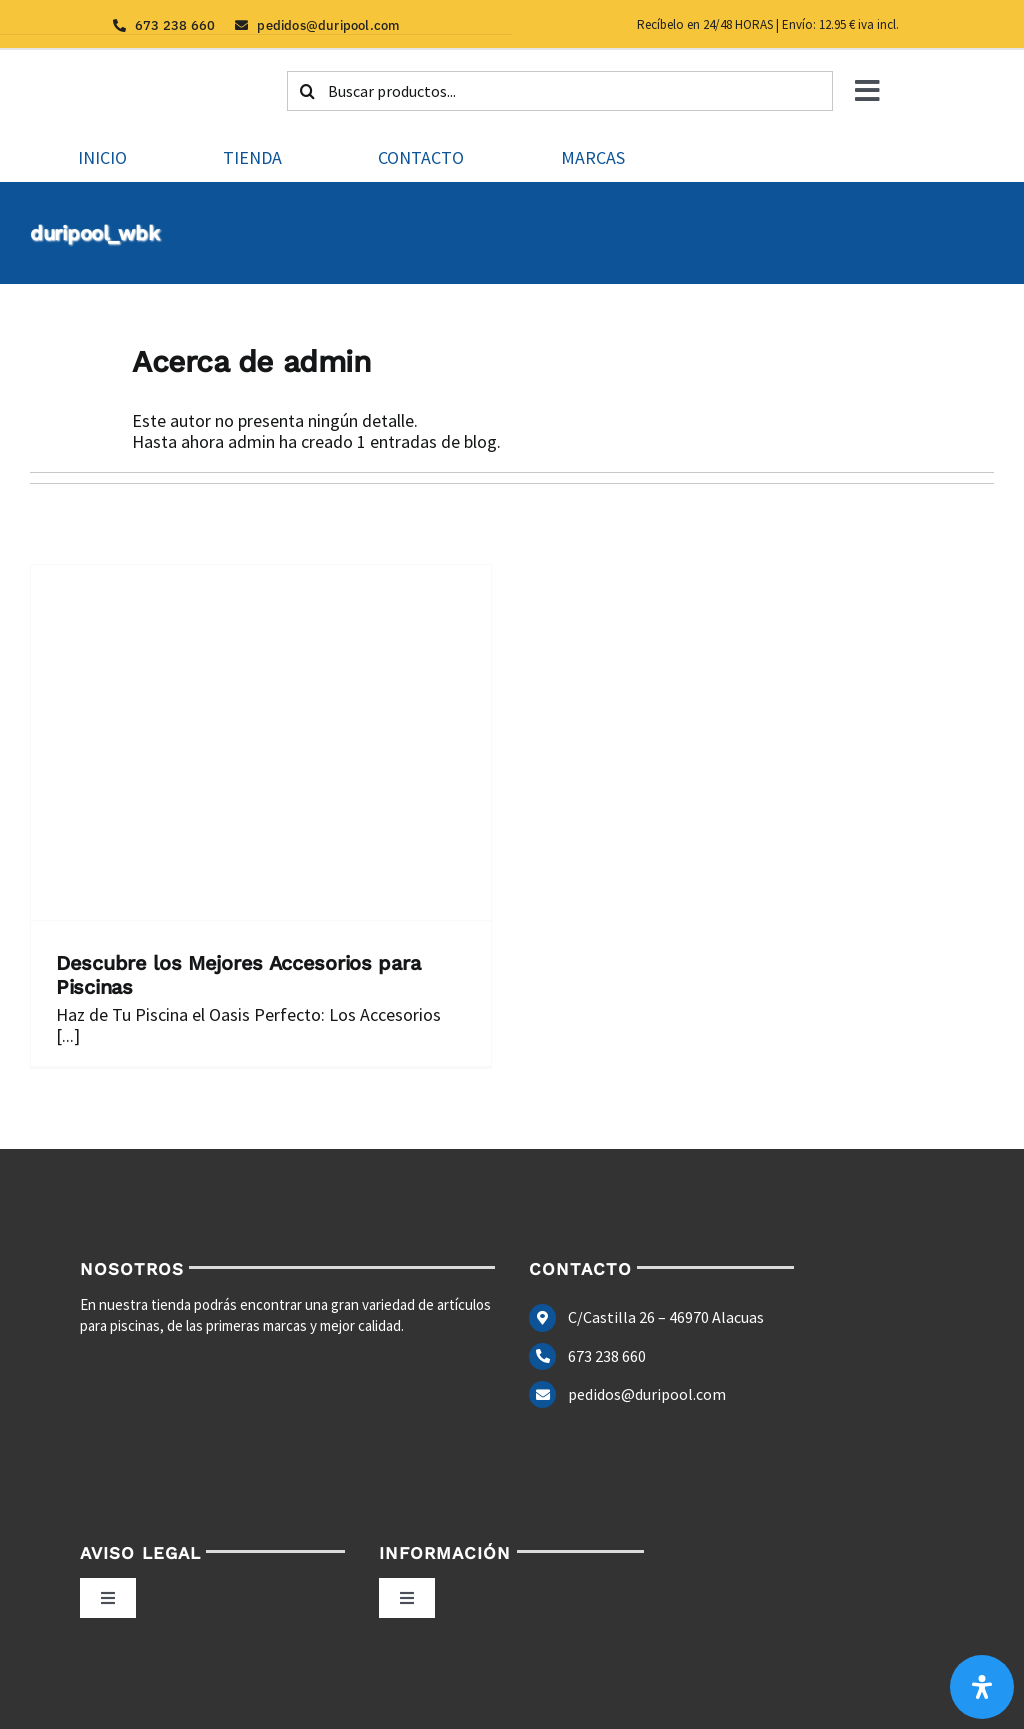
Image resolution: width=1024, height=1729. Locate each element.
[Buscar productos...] (560, 91)
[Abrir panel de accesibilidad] (982, 1687)
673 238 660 (607, 1356)
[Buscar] (307, 91)
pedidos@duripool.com (647, 1394)
